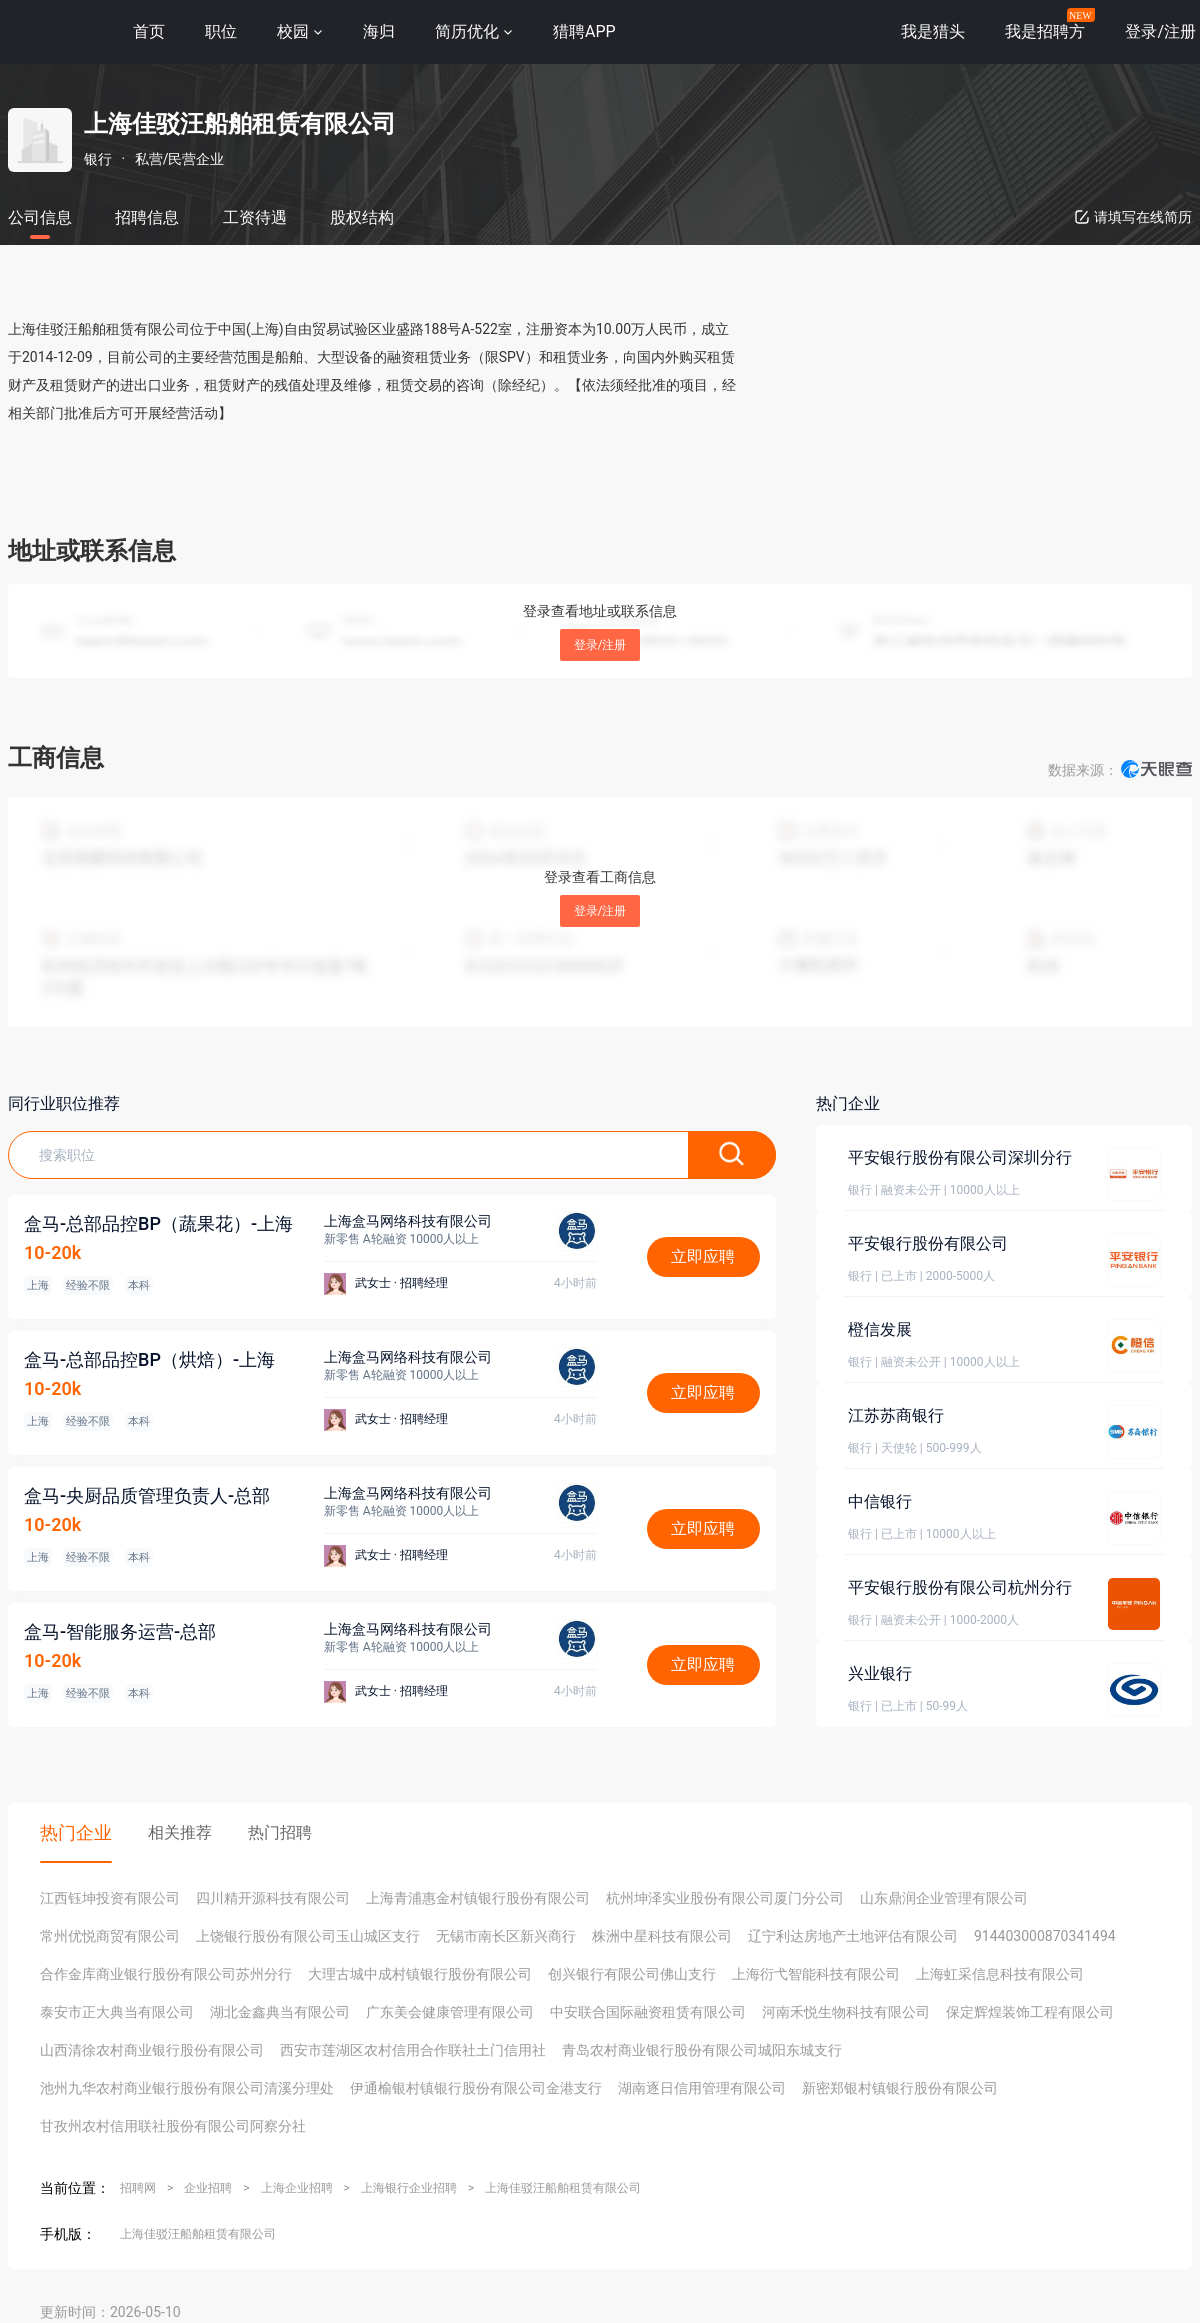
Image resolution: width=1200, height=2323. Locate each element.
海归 (379, 31)
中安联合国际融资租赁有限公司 (648, 2012)
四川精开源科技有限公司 (273, 1898)
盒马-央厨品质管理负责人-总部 (147, 1495)
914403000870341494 (1045, 1936)
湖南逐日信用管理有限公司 (702, 2088)
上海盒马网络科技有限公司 (408, 1221)
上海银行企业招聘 (409, 2188)
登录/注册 (600, 645)
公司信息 (40, 217)
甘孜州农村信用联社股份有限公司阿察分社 (173, 2126)
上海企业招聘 (297, 2188)
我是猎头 (933, 31)
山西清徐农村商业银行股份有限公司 (152, 2050)
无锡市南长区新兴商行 (506, 1936)
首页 (149, 31)
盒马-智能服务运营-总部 (120, 1631)
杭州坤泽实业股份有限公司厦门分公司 (725, 1898)
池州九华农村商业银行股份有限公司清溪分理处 (187, 2088)
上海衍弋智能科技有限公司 (816, 1974)
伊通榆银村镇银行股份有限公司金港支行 (476, 2088)
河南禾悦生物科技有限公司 (846, 2012)
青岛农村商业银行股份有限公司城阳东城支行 (702, 2050)
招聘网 (138, 2188)
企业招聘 (208, 2188)
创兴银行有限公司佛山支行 (632, 1974)
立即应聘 (703, 1256)
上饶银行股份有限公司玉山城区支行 (308, 1936)
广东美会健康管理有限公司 (450, 2012)
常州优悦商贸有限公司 (110, 1936)
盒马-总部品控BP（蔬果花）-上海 (158, 1223)
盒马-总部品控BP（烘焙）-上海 (149, 1359)
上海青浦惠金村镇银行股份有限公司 (478, 1898)
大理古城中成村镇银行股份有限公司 (420, 1974)
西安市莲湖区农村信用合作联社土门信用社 (413, 2050)
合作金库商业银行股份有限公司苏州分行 (166, 1974)
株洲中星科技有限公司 (662, 1936)
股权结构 (362, 217)
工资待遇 (255, 217)
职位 (221, 31)
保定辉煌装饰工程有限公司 (1030, 2012)
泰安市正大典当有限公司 (117, 2012)
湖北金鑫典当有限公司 (280, 2012)
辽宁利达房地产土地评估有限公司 (853, 1936)
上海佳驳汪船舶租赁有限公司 (563, 2188)
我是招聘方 (1045, 31)
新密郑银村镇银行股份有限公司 (900, 2088)
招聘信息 (147, 217)
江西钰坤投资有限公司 (110, 1898)
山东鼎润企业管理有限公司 (944, 1898)
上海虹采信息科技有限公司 (1000, 1974)
